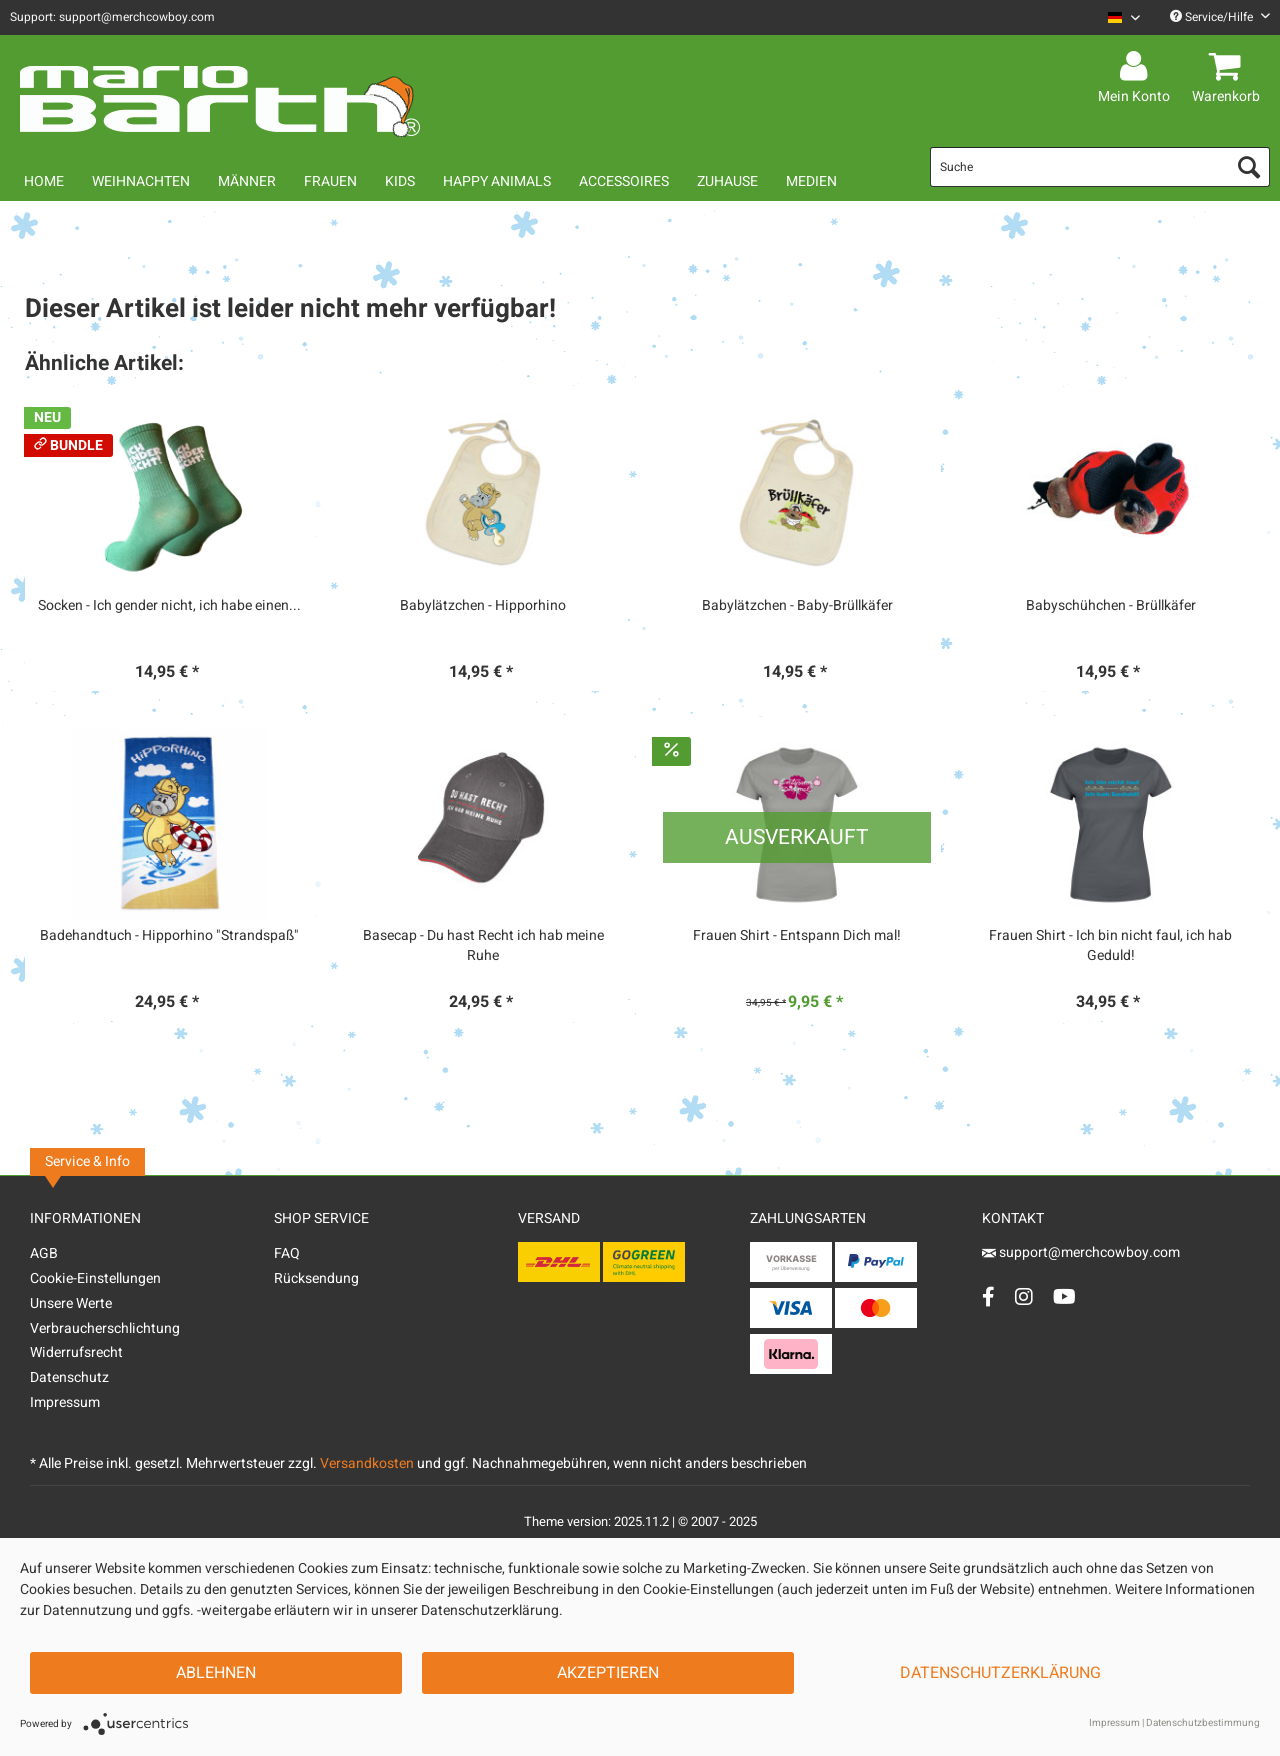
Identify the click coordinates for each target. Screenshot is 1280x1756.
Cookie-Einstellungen (95, 1278)
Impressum (65, 1402)
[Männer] (247, 181)
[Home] (44, 181)
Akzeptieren (608, 1673)
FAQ (287, 1253)
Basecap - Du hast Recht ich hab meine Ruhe (483, 946)
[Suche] (1100, 167)
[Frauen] (330, 181)
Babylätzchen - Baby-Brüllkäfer (797, 606)
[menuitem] (1116, 17)
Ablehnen (216, 1673)
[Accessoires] (624, 181)
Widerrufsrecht (76, 1352)
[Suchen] (1249, 167)
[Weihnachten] (141, 181)
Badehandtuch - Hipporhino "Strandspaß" (169, 936)
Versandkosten (367, 1463)
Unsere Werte (71, 1303)
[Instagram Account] (1024, 1296)
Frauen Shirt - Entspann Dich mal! (797, 936)
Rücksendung (316, 1278)
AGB (44, 1253)
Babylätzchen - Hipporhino (483, 606)
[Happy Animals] (497, 181)
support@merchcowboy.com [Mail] (1081, 1252)
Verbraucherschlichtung (105, 1328)
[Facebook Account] (988, 1296)
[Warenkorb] (1229, 67)
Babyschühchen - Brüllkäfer (1111, 606)
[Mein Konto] (1137, 67)
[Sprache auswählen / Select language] (1124, 17)
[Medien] (811, 181)
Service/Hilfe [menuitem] (1220, 17)
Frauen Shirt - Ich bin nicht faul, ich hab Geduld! (1110, 946)
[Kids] (400, 181)
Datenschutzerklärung (1000, 1673)
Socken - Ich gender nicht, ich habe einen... (169, 606)
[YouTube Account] (1064, 1296)
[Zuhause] (727, 181)
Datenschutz (69, 1377)
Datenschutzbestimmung (1203, 1723)
